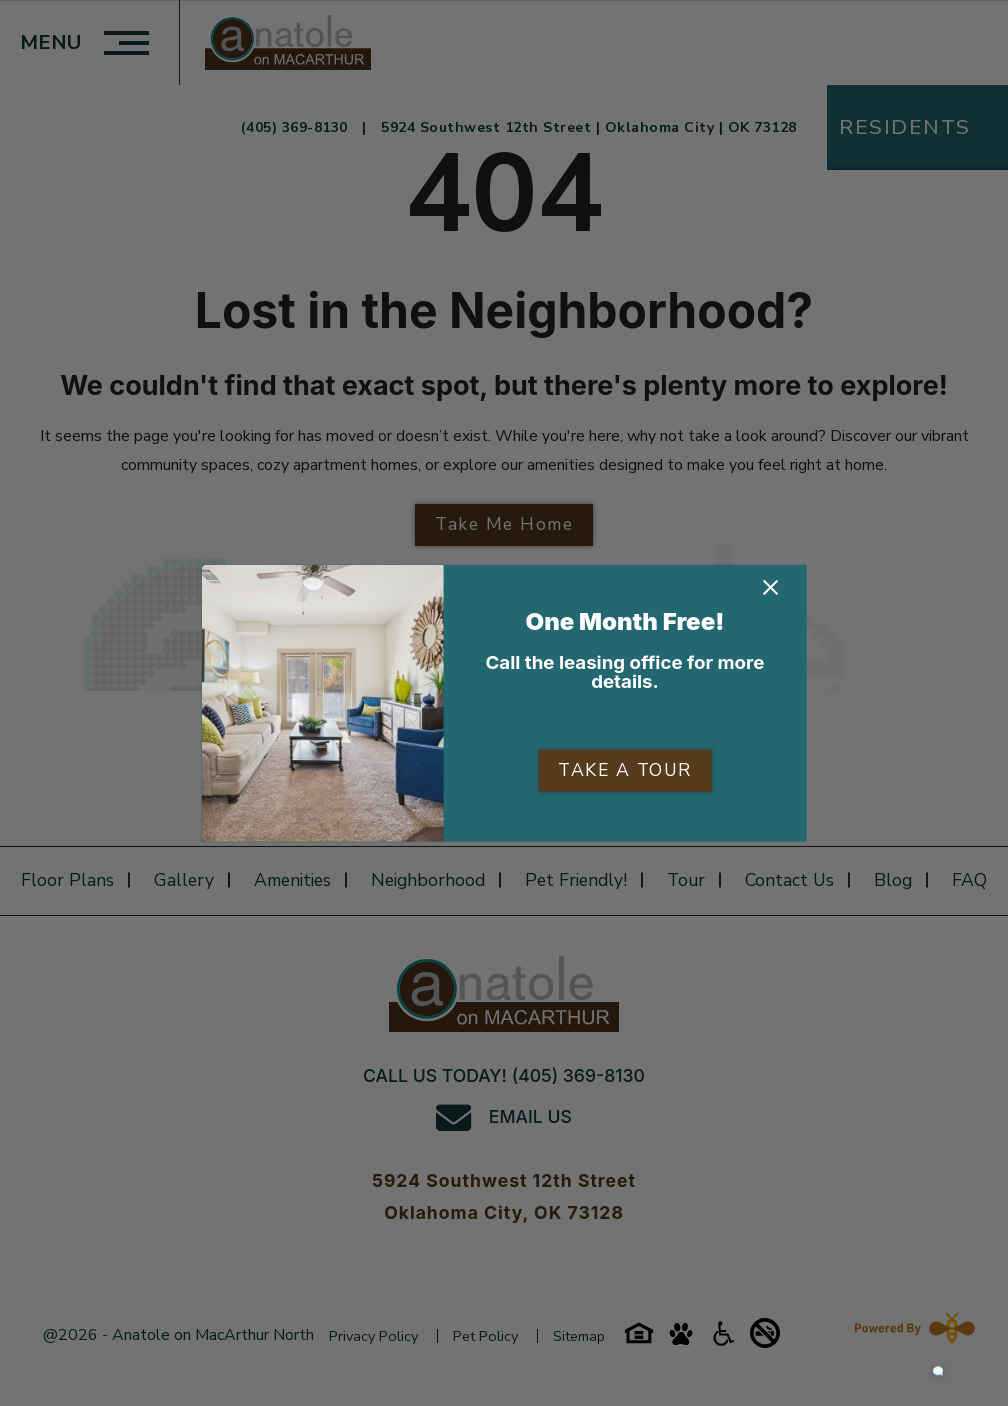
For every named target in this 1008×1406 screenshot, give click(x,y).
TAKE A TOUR (625, 770)
